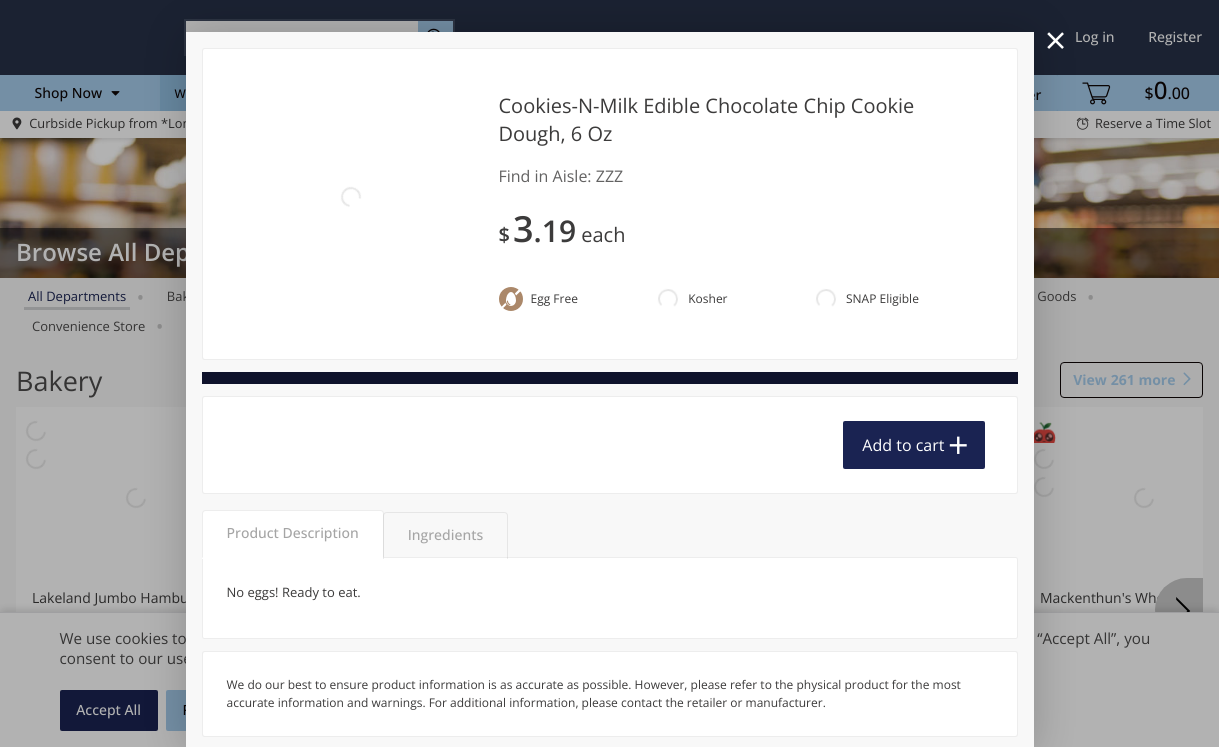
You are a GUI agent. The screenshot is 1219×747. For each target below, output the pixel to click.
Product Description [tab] (293, 533)
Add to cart (903, 445)
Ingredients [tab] (445, 535)
